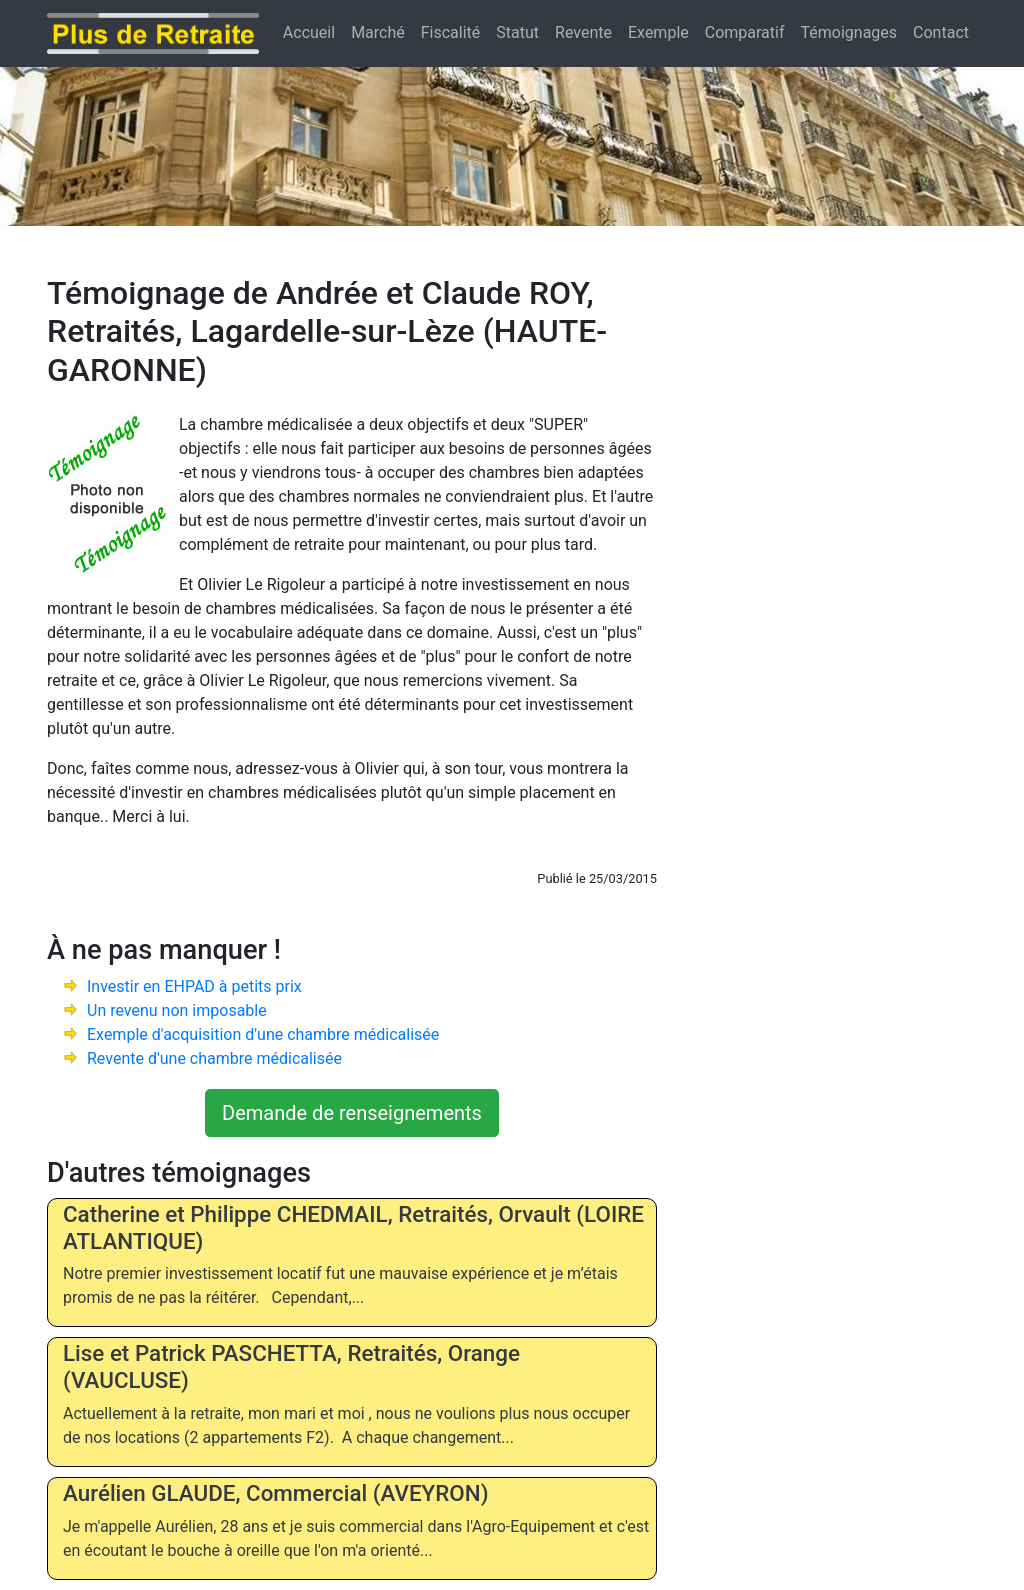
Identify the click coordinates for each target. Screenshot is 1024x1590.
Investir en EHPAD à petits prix (194, 986)
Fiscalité (451, 32)
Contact (941, 32)
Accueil (309, 32)
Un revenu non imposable (177, 1010)
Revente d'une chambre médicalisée (214, 1058)
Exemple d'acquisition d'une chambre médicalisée (263, 1034)
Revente (583, 32)
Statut (517, 32)
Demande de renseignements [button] (352, 1113)
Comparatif (745, 32)
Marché (378, 32)
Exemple (658, 32)
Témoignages (849, 32)
